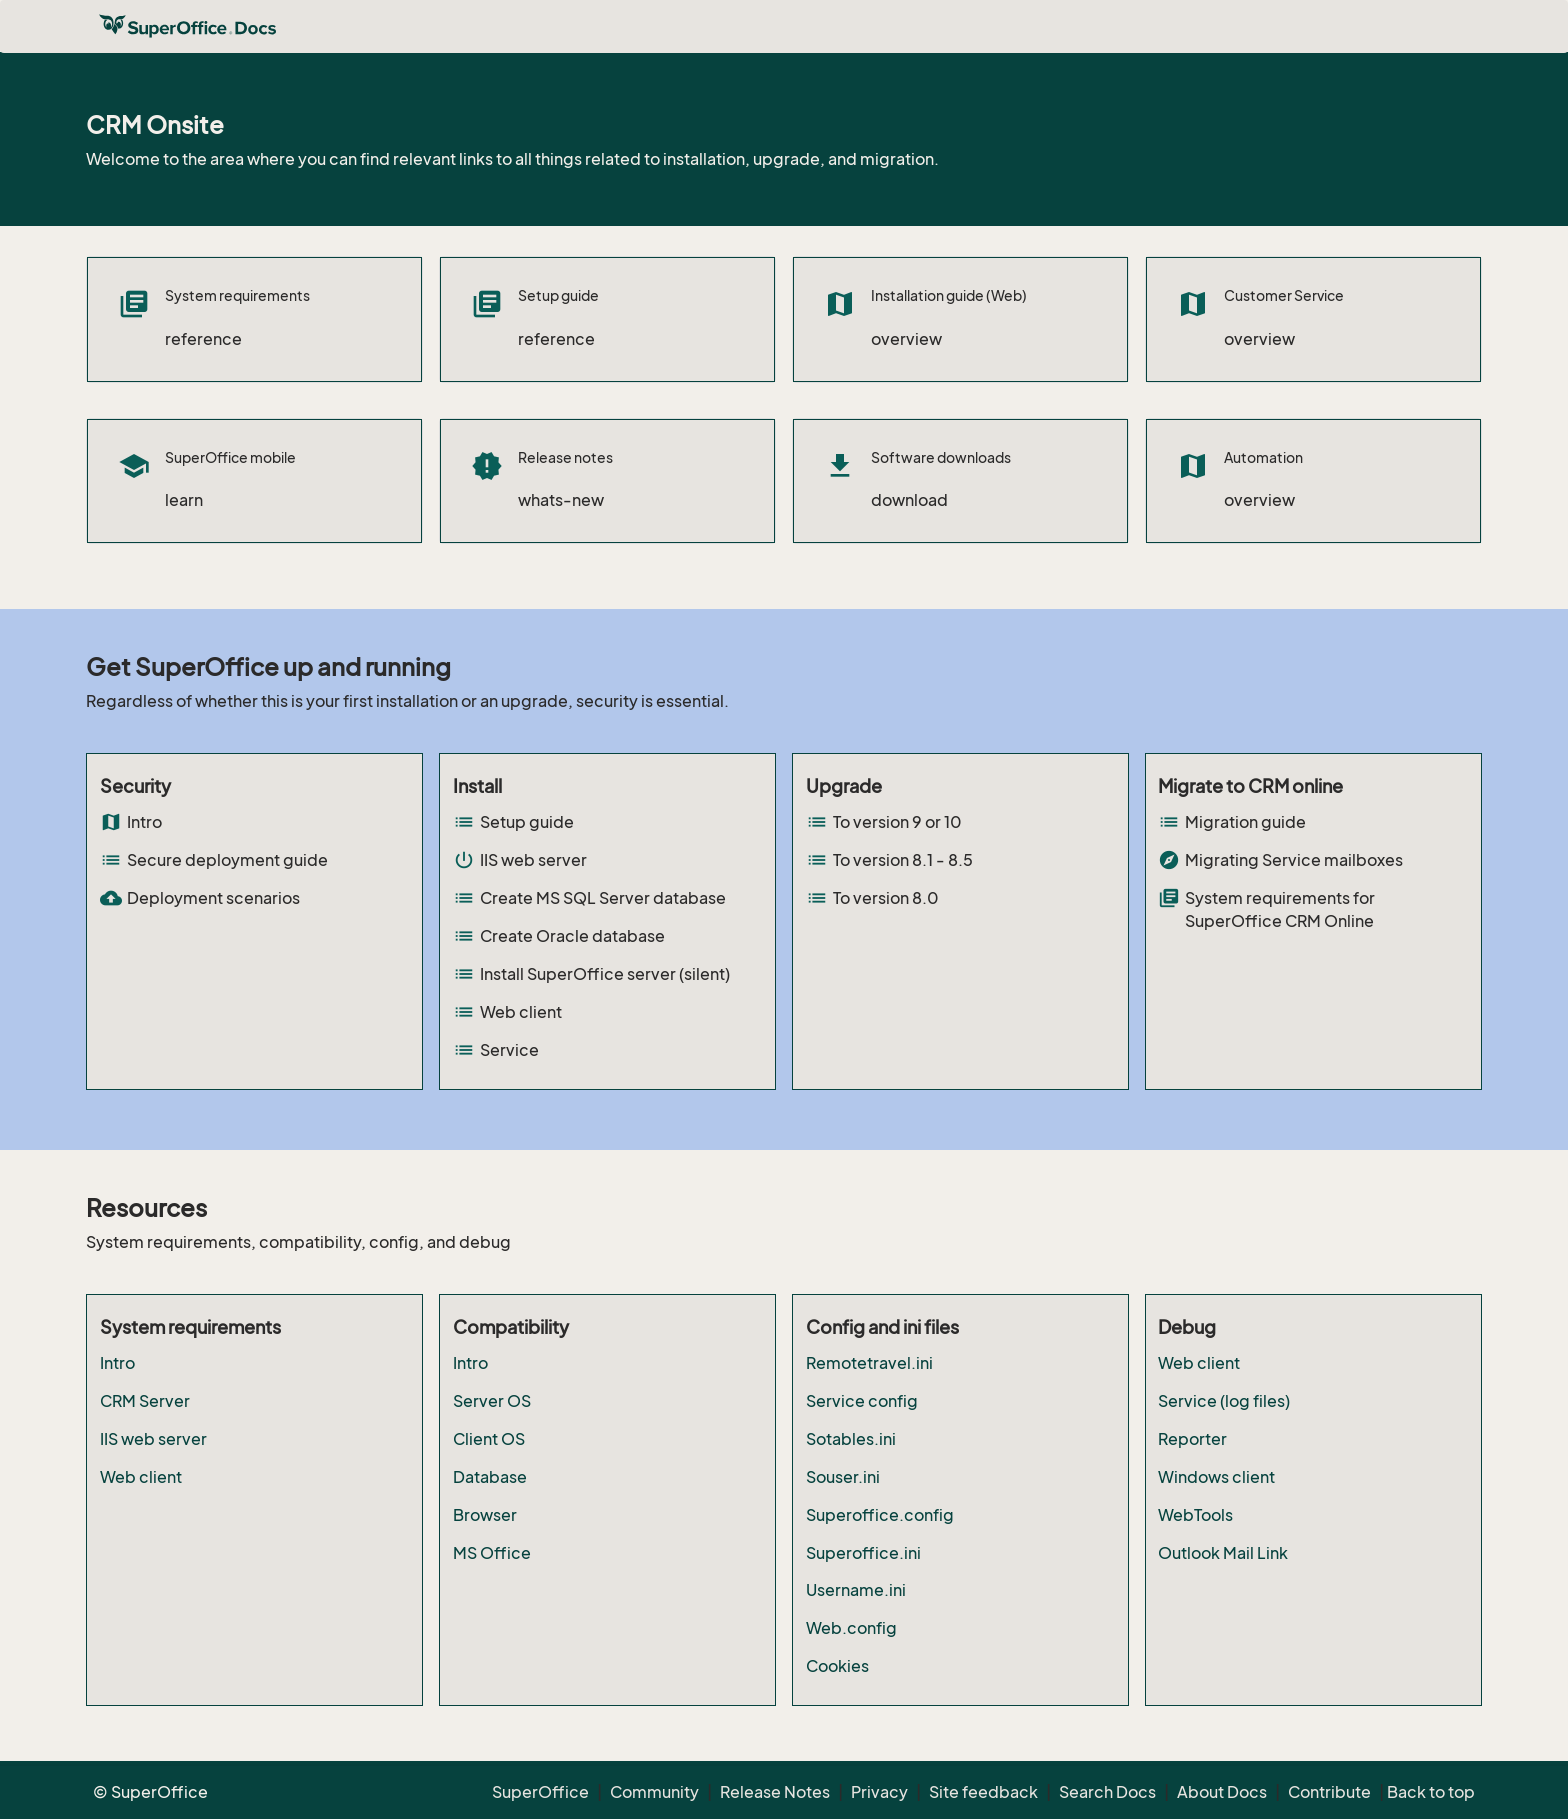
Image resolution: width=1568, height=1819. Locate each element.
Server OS (492, 1401)
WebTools (1195, 1515)
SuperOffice (540, 1792)
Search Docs (1107, 1792)
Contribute (1329, 1792)
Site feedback (983, 1792)
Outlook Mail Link (1223, 1553)
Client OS (489, 1439)
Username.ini (856, 1590)
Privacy (879, 1792)
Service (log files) (1224, 1401)
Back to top (1431, 1792)
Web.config (851, 1628)
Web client (141, 1477)
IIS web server (153, 1439)
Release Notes (775, 1792)
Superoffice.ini (863, 1553)
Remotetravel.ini (869, 1363)
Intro (117, 1363)
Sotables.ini (851, 1439)
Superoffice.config (880, 1515)
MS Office (492, 1553)
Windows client (1216, 1477)
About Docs (1222, 1792)
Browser (485, 1515)
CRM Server (145, 1401)
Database (490, 1477)
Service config (862, 1401)
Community (654, 1792)
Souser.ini (843, 1477)
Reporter (1192, 1439)
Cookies (837, 1666)
